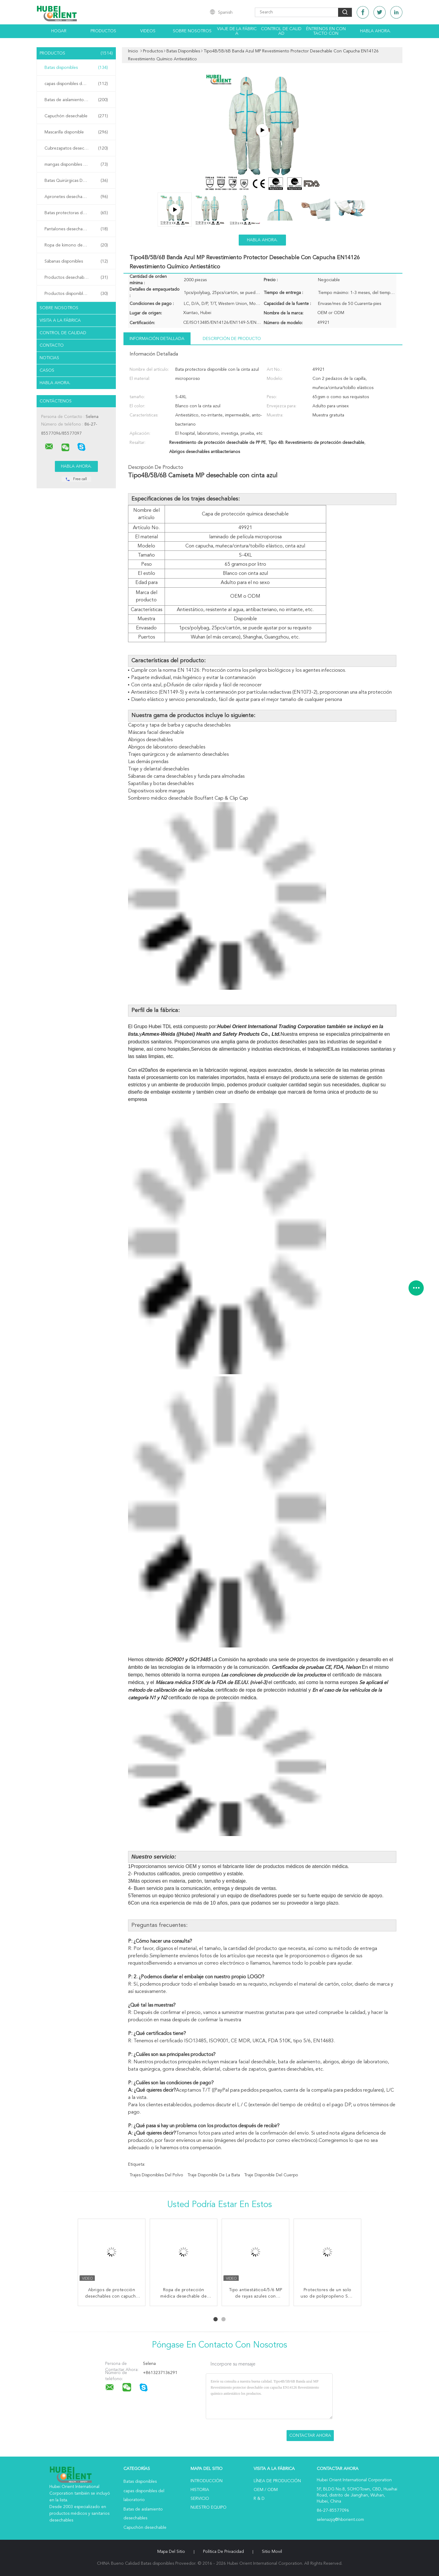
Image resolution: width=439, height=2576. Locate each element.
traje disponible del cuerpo (271, 2175)
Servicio (200, 2498)
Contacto (52, 345)
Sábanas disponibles (76, 261)
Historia (200, 2490)
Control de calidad (281, 31)
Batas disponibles (76, 68)
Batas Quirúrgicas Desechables (76, 181)
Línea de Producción (277, 2481)
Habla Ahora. (375, 31)
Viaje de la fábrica (237, 31)
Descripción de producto (232, 339)
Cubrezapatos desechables (76, 148)
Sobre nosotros (192, 31)
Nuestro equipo (209, 2507)
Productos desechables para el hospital (78, 277)
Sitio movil (272, 2551)
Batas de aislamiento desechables (77, 100)
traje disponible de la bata (213, 2175)
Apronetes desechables (76, 197)
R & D (259, 2498)
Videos (147, 31)
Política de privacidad (223, 2551)
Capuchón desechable (76, 116)
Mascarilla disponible (76, 132)
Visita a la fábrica (60, 320)
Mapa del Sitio (171, 2551)
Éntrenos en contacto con (326, 31)
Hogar (58, 31)
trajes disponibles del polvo (156, 2175)
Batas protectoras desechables (76, 213)
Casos (47, 370)
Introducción (207, 2481)
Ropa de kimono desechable (76, 245)
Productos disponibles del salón (76, 294)
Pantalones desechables (76, 229)
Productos (103, 31)
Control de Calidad (63, 333)
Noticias (49, 358)
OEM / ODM (266, 2490)
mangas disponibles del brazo (76, 164)
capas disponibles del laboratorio (76, 84)
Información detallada (157, 339)
